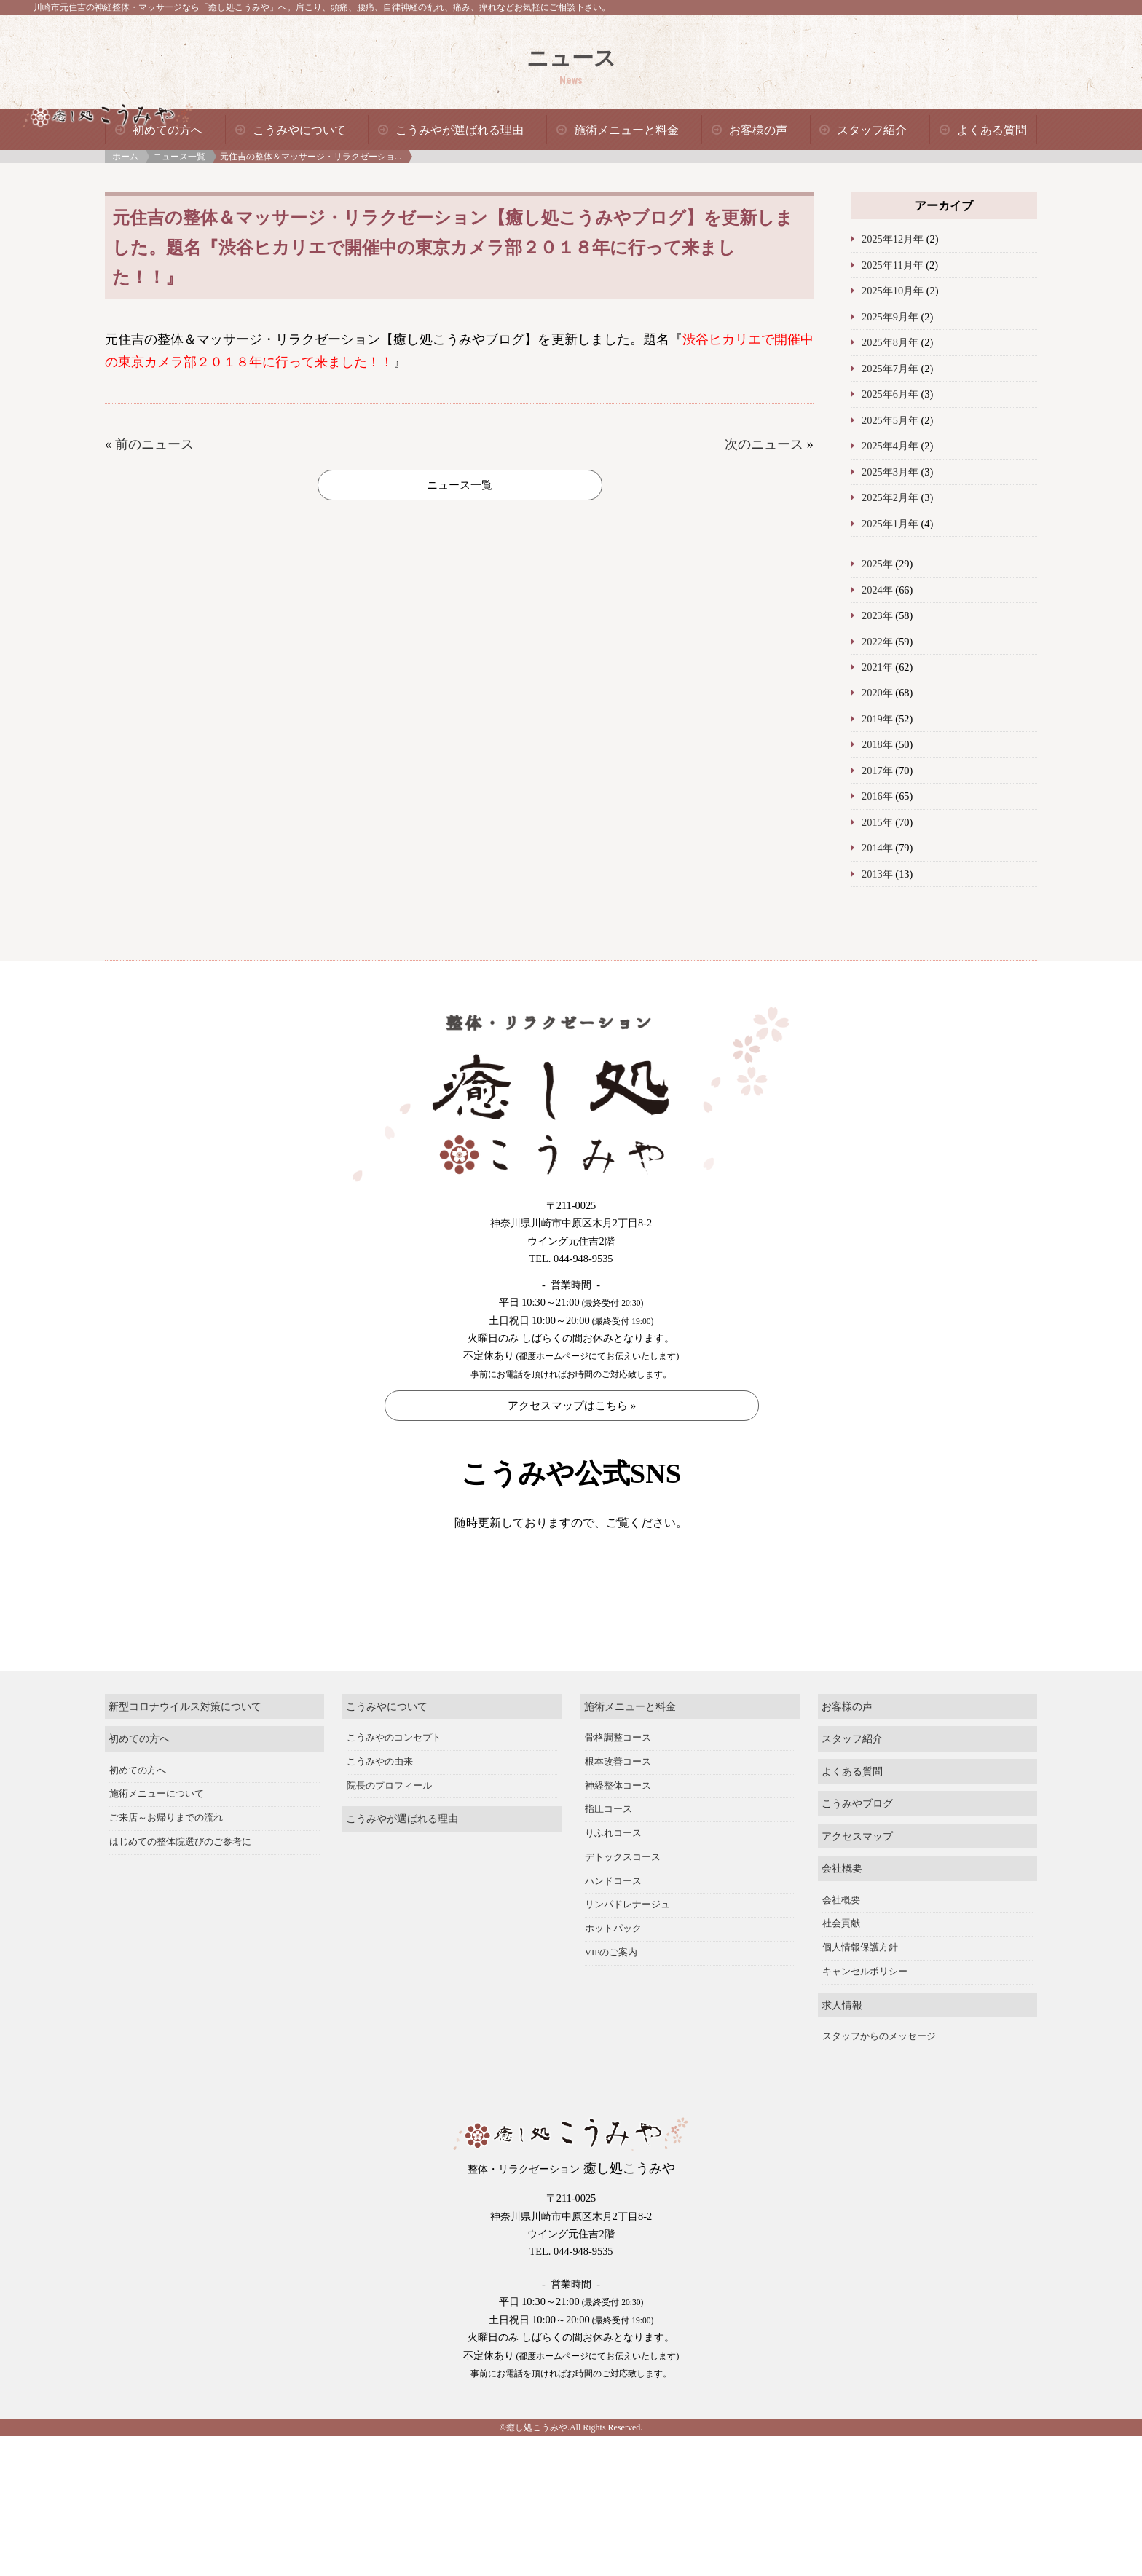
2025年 (877, 564)
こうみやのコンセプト (394, 1787)
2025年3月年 (890, 472)
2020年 (877, 692)
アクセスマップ (857, 1885)
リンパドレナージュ (627, 1954)
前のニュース (154, 444)
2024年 (877, 590)
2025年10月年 (893, 290)
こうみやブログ (857, 1853)
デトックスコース (623, 1907)
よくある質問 (992, 130)
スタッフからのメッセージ (879, 2086)
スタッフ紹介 (872, 130)
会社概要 (842, 1917)
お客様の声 (758, 130)
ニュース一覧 (179, 156)
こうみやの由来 (380, 1811)
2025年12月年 (893, 239)
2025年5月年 (890, 420)
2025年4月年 (890, 446)
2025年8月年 (890, 342)
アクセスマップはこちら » (572, 1405)
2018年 (877, 744)
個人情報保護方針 (860, 1997)
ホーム (125, 156)
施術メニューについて (156, 1843)
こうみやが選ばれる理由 (459, 130)
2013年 (877, 874)
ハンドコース (613, 1930)
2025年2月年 (890, 497)
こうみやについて (299, 130)
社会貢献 (841, 1973)
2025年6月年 (890, 394)
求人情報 (842, 2054)
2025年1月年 (890, 523)
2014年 (877, 848)
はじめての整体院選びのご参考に (180, 1891)
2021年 (877, 667)
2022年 (877, 641)
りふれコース (613, 1883)
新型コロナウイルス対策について (185, 1755)
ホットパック (613, 1978)
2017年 (877, 770)
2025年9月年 (890, 317)
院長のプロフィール (389, 1834)
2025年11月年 (893, 265)
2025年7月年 (890, 368)
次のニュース (764, 444)
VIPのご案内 (611, 2002)
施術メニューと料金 (626, 130)
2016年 (877, 796)
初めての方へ (167, 130)
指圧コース (608, 1859)
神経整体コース (618, 1834)
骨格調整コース (618, 1787)
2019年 (877, 719)
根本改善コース (618, 1811)
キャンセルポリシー (864, 2021)
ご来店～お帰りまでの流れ (166, 1867)
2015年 (877, 822)
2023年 (877, 615)
